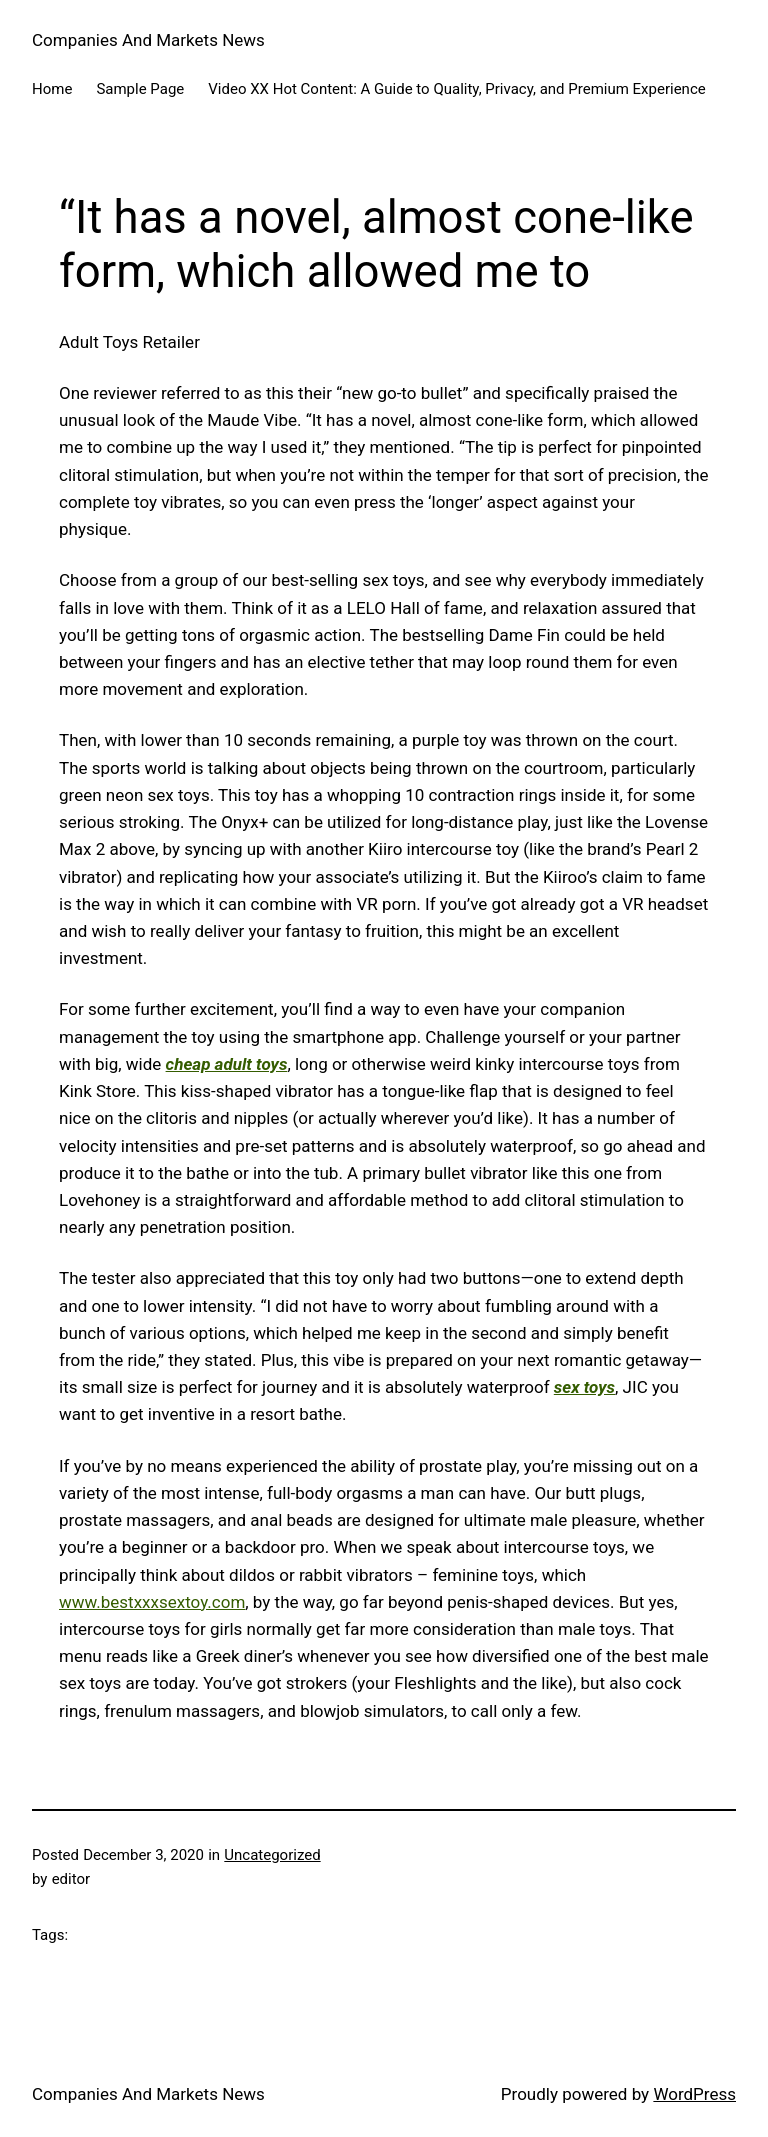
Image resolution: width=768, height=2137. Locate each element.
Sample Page (140, 89)
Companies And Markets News (148, 40)
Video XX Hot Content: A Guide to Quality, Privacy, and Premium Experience (456, 89)
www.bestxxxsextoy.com (152, 1602)
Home (52, 89)
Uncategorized (272, 1855)
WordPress (694, 2094)
